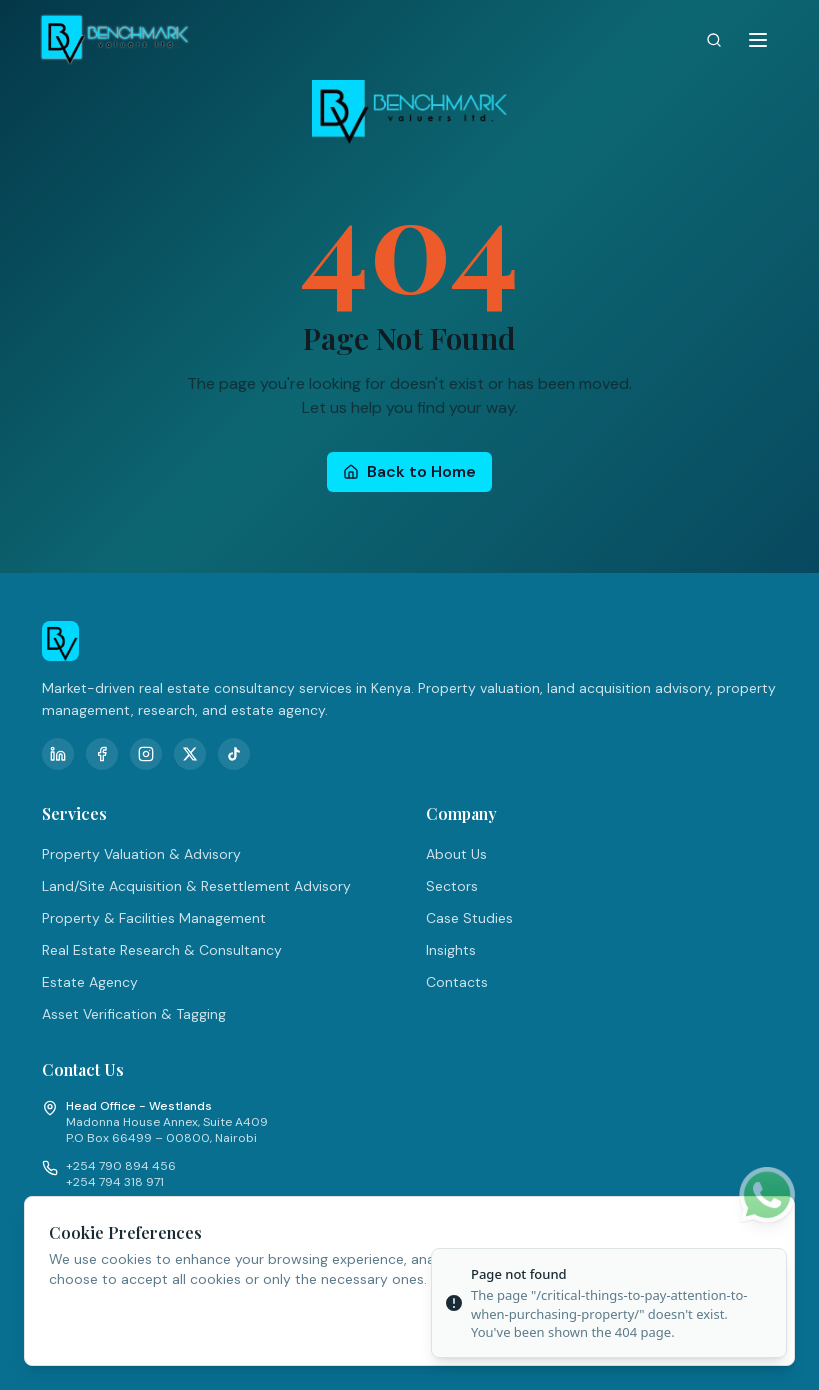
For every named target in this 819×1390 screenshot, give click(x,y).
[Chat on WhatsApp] (767, 1195)
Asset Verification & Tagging (134, 1014)
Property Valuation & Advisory (141, 854)
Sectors (452, 886)
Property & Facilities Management (154, 918)
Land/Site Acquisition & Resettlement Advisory (196, 886)
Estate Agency (90, 982)
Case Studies (469, 918)
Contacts (457, 982)
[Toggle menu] (758, 40)
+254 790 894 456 (121, 1166)
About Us (456, 854)
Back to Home (409, 471)
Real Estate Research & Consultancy (162, 950)
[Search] (714, 40)
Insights (451, 950)
